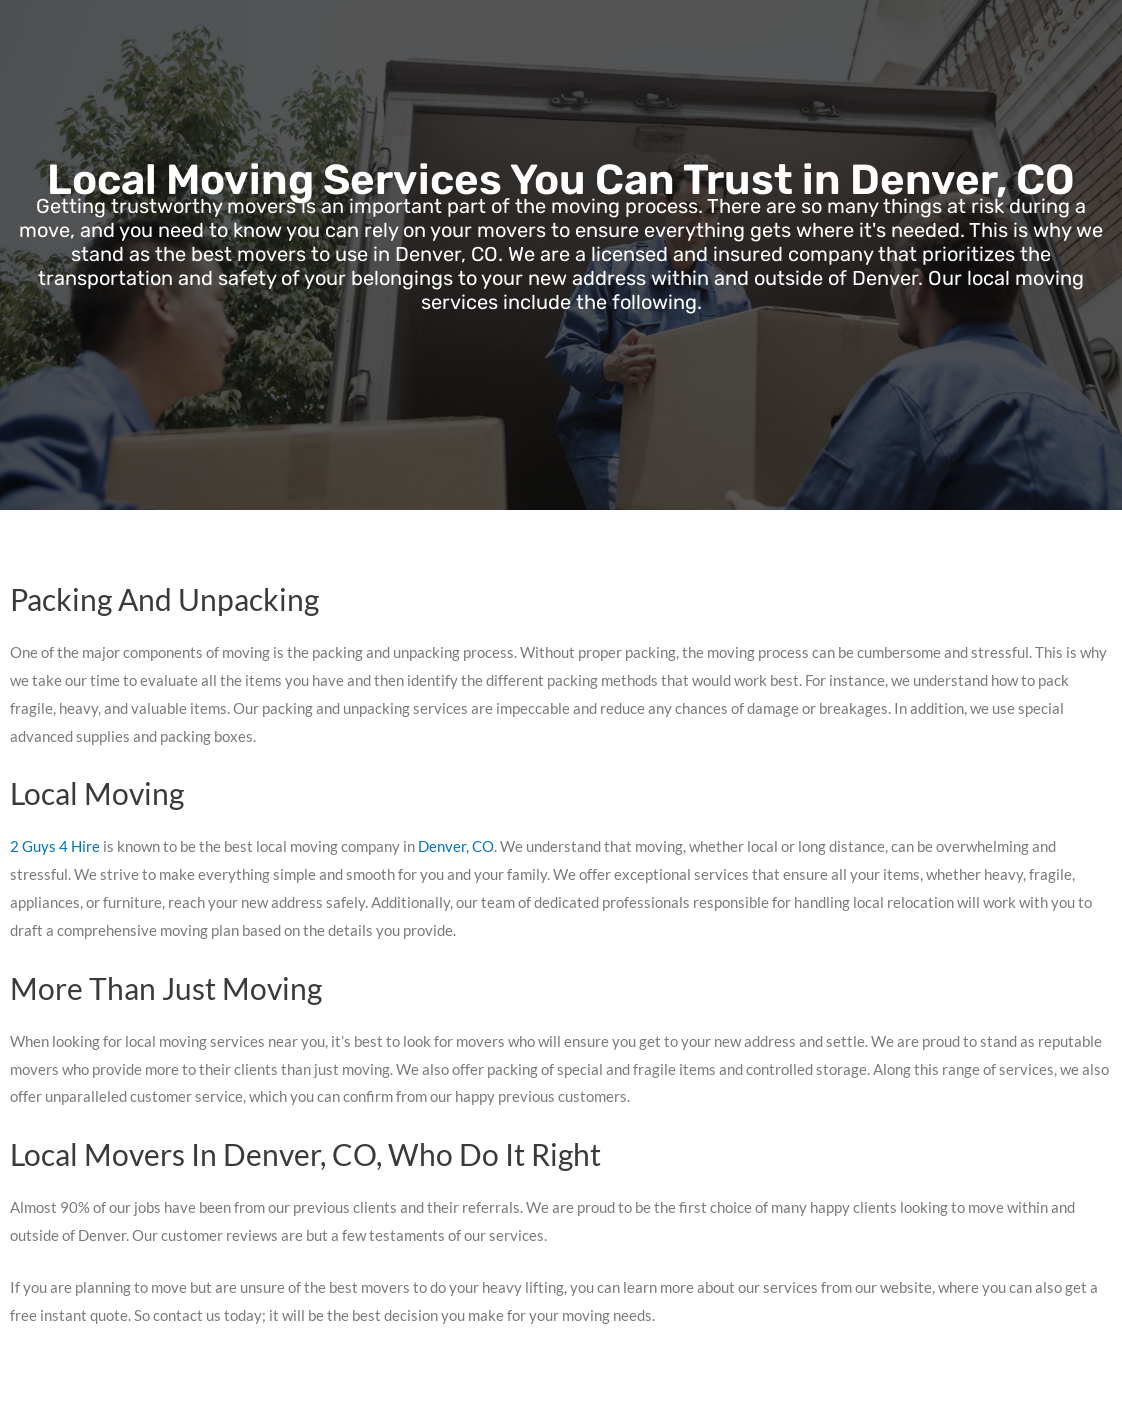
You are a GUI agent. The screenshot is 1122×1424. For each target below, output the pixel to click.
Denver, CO (456, 846)
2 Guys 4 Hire (55, 846)
